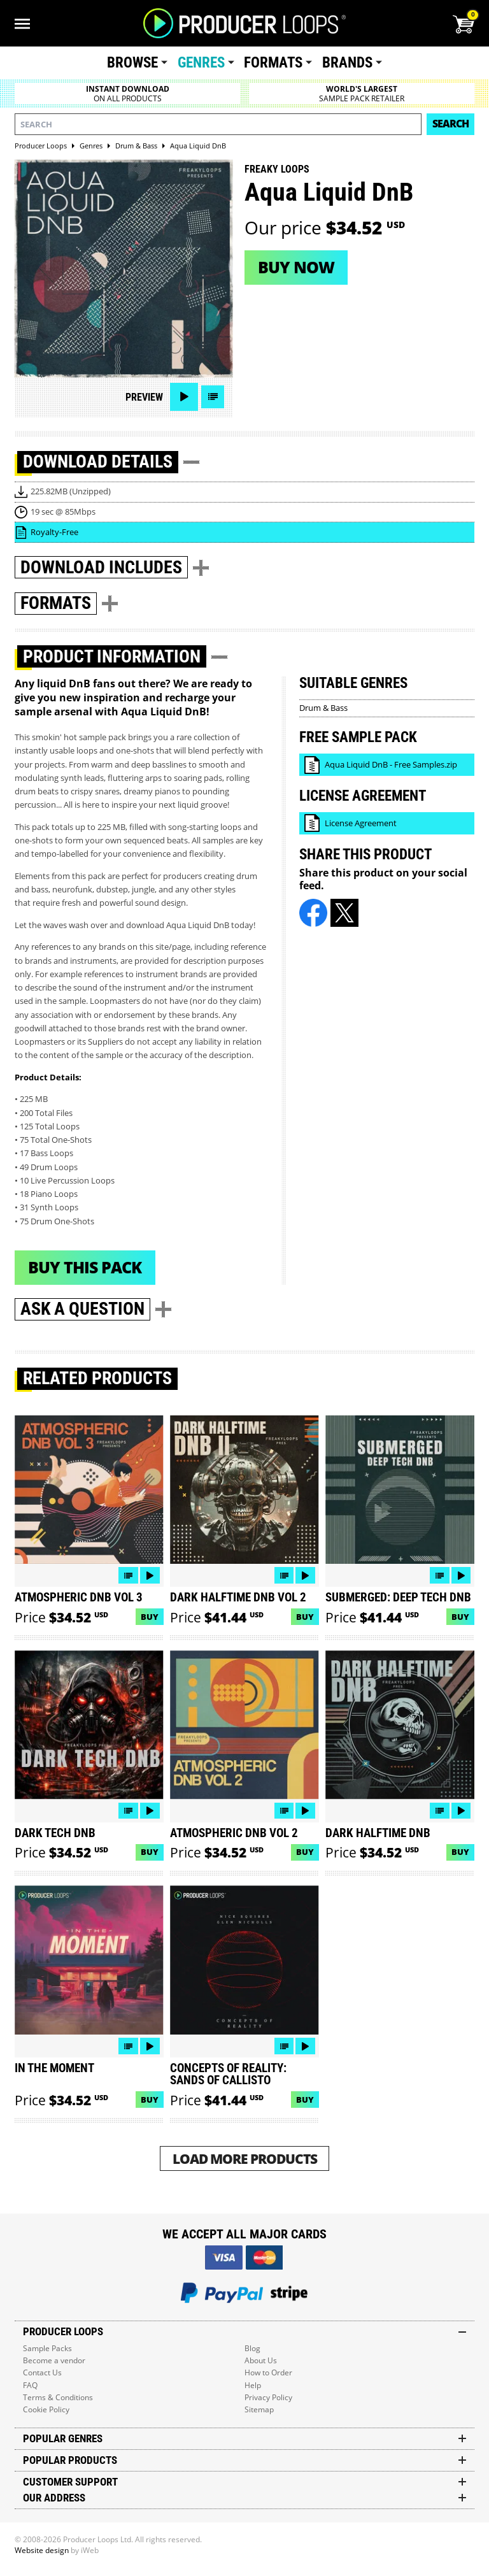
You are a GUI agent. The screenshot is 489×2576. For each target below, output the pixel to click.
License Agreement (361, 823)
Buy (150, 1616)
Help (252, 2385)
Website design (42, 2550)
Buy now (296, 267)
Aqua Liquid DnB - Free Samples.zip (391, 764)
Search (450, 124)
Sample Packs (47, 2348)
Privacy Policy (268, 2397)
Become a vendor (54, 2360)
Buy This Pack (84, 1267)
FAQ (30, 2385)
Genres (201, 62)
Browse (132, 62)
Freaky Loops (276, 169)
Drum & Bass (323, 707)
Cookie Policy (46, 2409)
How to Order (268, 2372)
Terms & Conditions (58, 2397)
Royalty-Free (54, 532)
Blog (252, 2348)
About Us (260, 2360)
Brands (347, 62)
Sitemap (259, 2409)
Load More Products (245, 2158)
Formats (273, 62)
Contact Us (42, 2372)
